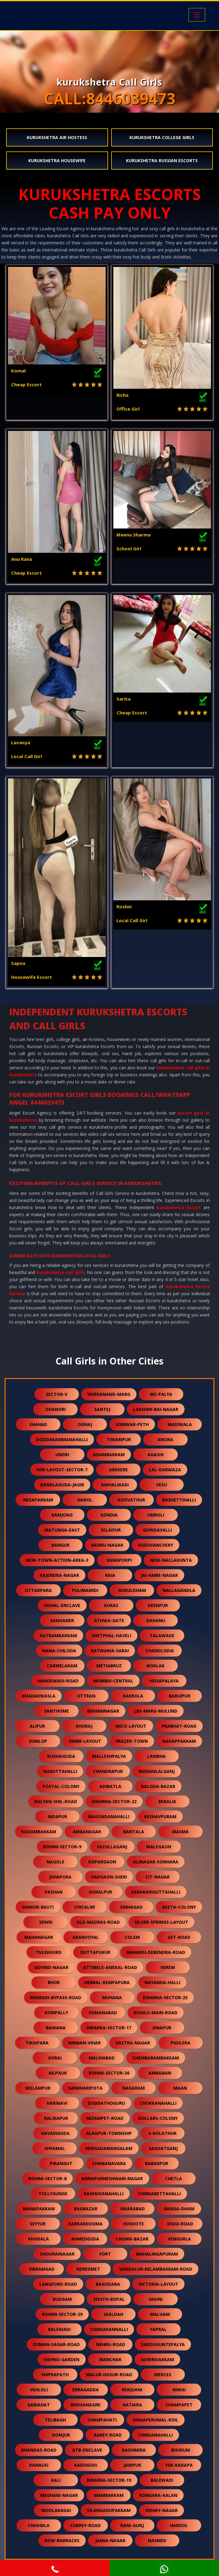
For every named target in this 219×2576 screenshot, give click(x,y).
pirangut (61, 2163)
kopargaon (102, 1862)
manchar (110, 2359)
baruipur (179, 1696)
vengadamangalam (108, 2148)
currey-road (85, 2525)
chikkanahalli (155, 2435)
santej (102, 1409)
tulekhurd (49, 1952)
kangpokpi (119, 1560)
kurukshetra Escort (179, 1207)
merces (162, 2374)
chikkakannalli (109, 2329)
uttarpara (38, 1590)
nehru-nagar (107, 1545)
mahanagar (38, 1937)
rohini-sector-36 (109, 2073)
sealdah (113, 2314)
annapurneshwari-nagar (112, 2178)
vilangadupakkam (109, 2510)
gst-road (179, 1937)
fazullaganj (112, 1847)
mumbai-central (113, 1681)
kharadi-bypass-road (55, 1997)
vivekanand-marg (108, 1394)
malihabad (102, 2058)
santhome (56, 1711)
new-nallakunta (171, 1560)
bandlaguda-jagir (62, 1485)
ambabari (159, 2073)
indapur (57, 1816)
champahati (102, 2420)
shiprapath (55, 2374)
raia (110, 1575)
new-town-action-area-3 (57, 1560)
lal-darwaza (165, 1470)
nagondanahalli (108, 1816)
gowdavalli (157, 1530)
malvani (160, 2314)
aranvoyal (85, 1937)
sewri (45, 1922)
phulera (180, 2043)
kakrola (133, 1696)
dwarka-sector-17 (109, 2028)
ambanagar (87, 1832)
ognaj (85, 1424)
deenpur (158, 1605)
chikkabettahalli (159, 2193)
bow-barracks (62, 2540)
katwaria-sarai (110, 1651)
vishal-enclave (62, 1605)
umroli (155, 1515)
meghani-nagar (59, 2495)
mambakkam (109, 2495)
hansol (179, 2525)
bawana (56, 2028)
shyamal (54, 2148)
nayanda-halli (162, 1982)
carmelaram (62, 1666)
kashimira (134, 2450)
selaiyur (111, 1530)
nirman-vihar (84, 2043)
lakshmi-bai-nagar (155, 1409)
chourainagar (57, 2254)
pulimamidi (85, 1590)
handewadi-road (58, 1681)
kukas (111, 1605)
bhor (54, 1982)
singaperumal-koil (155, 2420)
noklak (155, 1666)
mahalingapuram (157, 2254)
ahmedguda (85, 2239)
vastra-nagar (133, 2043)
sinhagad (131, 1907)
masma (180, 1832)
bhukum (180, 2450)
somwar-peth (132, 1424)
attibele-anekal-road (110, 1967)
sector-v (56, 1394)
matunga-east (62, 1530)
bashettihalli (179, 1500)
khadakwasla (38, 1696)
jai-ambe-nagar (159, 1575)
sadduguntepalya (163, 2344)
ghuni (156, 2299)
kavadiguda (55, 2133)
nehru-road (110, 2344)
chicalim (84, 1907)
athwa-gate (109, 1620)
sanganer (62, 1620)
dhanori (56, 1409)
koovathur (131, 1500)
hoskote (133, 2224)
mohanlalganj (157, 1771)
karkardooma (85, 2224)
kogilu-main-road (155, 2012)
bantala (133, 1832)
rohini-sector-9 (62, 1847)
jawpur (132, 2465)
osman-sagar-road (56, 2344)
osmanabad (103, 2012)
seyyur (38, 2224)
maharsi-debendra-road (155, 1952)
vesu (161, 1485)
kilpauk (58, 2073)
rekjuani (132, 2390)
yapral (158, 2329)
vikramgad (42, 2269)
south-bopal (109, 2299)
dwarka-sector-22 (114, 1801)
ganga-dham (179, 2209)
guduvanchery (155, 1545)
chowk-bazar (132, 2239)
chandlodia (159, 1651)
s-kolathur (162, 2133)
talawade (162, 1635)
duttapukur (95, 1952)
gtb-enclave (87, 2450)
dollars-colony (158, 2118)
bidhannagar (103, 1711)
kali (56, 2480)
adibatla (110, 1786)
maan (180, 2088)
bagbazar (85, 2209)
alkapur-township (109, 2133)
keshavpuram (160, 1816)
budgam (62, 2299)
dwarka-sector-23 (165, 1997)
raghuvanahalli (104, 2193)
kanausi (38, 2465)
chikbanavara (109, 2163)
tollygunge (53, 2193)
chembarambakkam (155, 2058)
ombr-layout (85, 1741)
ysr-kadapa (179, 2465)
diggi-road (180, 2224)
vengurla (179, 2239)
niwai (179, 2390)
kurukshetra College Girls (161, 137)
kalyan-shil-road (55, 1801)
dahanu (155, 1620)
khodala (38, 2239)
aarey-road (108, 2435)
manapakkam (39, 2209)
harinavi (57, 2103)
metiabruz (109, 1666)
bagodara (108, 2284)
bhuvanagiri (85, 2405)
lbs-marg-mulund (155, 1711)
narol (84, 1500)
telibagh (55, 2420)
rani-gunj (132, 2525)
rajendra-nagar (59, 1575)
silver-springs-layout (161, 1922)
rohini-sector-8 (47, 2178)
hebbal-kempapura (107, 1982)
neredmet (88, 2269)
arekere (118, 1470)
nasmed (157, 2540)
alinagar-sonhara (155, 1862)
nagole (55, 1862)
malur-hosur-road (109, 2374)
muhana (112, 1997)
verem (167, 1967)
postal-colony (61, 1786)
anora (165, 1439)
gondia (109, 1515)
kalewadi (59, 2329)
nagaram (133, 2088)
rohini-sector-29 (62, 2314)
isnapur (161, 2028)
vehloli (39, 2390)
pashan (54, 1892)
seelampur (38, 2088)
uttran (86, 1696)
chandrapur (108, 1771)
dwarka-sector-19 (109, 2480)
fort (105, 2254)
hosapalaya (164, 1681)
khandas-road (38, 2450)
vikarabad (132, 2209)
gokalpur (100, 1892)
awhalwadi (115, 1485)
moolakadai (56, 2510)
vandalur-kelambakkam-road (155, 2269)
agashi (156, 1454)
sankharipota (85, 2088)
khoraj (84, 1726)
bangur (60, 1545)
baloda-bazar (158, 1786)
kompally (56, 2012)
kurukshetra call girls (61, 1272)
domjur (61, 2435)
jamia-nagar (110, 2540)
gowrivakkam (157, 2359)
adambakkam (109, 1454)
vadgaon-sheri (109, 1877)
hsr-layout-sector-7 (62, 1470)
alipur (37, 1726)
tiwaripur (119, 1439)
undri (62, 1454)
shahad (38, 1424)
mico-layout (131, 1726)
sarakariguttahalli (155, 1892)
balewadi (162, 2480)
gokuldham (132, 1590)
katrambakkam (58, 1635)
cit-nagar (157, 1877)
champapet (179, 2405)
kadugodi (85, 2465)
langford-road (58, 2284)
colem (132, 1937)
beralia (167, 1801)
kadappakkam (179, 1741)
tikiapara (37, 2043)
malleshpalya (109, 1756)
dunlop (38, 1741)
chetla (173, 2178)
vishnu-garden (61, 2359)
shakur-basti (38, 1907)
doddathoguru (106, 2103)
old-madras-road (98, 1922)
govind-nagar (51, 1967)
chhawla (39, 2525)
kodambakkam (38, 1832)
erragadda (85, 2390)
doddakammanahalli (62, 1439)
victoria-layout (158, 2284)
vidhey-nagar (161, 2510)
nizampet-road (105, 2118)
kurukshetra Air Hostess (57, 137)
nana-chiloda (59, 1651)
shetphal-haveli (111, 1635)
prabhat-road (179, 1726)
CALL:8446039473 (110, 98)
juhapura (60, 1877)
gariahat (38, 2405)
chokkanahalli (158, 2103)
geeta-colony (179, 1907)
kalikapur (56, 2118)
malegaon (158, 1847)
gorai (55, 2058)
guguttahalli (60, 1771)
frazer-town (132, 1741)
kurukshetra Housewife (57, 160)
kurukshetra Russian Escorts (162, 160)
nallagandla (179, 1590)
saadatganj (163, 2148)
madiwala (180, 1424)
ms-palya (161, 1394)
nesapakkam (38, 1500)
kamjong (62, 1515)
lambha (156, 1756)
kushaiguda (61, 1756)
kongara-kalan (158, 2495)
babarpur (156, 2163)
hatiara (132, 2405)
